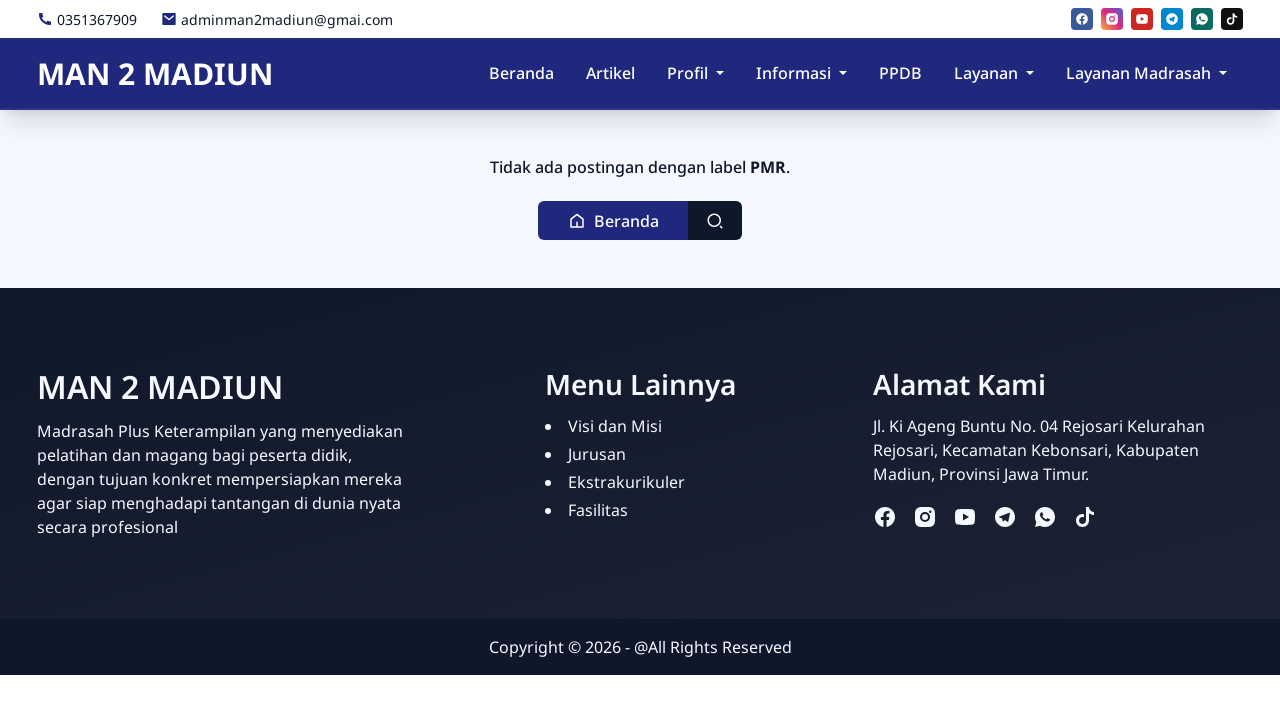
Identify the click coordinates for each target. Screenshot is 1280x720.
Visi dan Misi (615, 426)
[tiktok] (1232, 19)
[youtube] (1142, 19)
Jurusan (597, 454)
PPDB (900, 73)
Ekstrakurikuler (626, 482)
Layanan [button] (986, 73)
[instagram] (1112, 19)
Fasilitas (598, 510)
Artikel (610, 73)
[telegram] (1172, 19)
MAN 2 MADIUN (155, 73)
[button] (613, 220)
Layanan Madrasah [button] (1138, 73)
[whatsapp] (1202, 19)
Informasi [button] (793, 73)
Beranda (521, 73)
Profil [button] (687, 73)
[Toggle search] (715, 220)
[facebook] (1082, 19)
